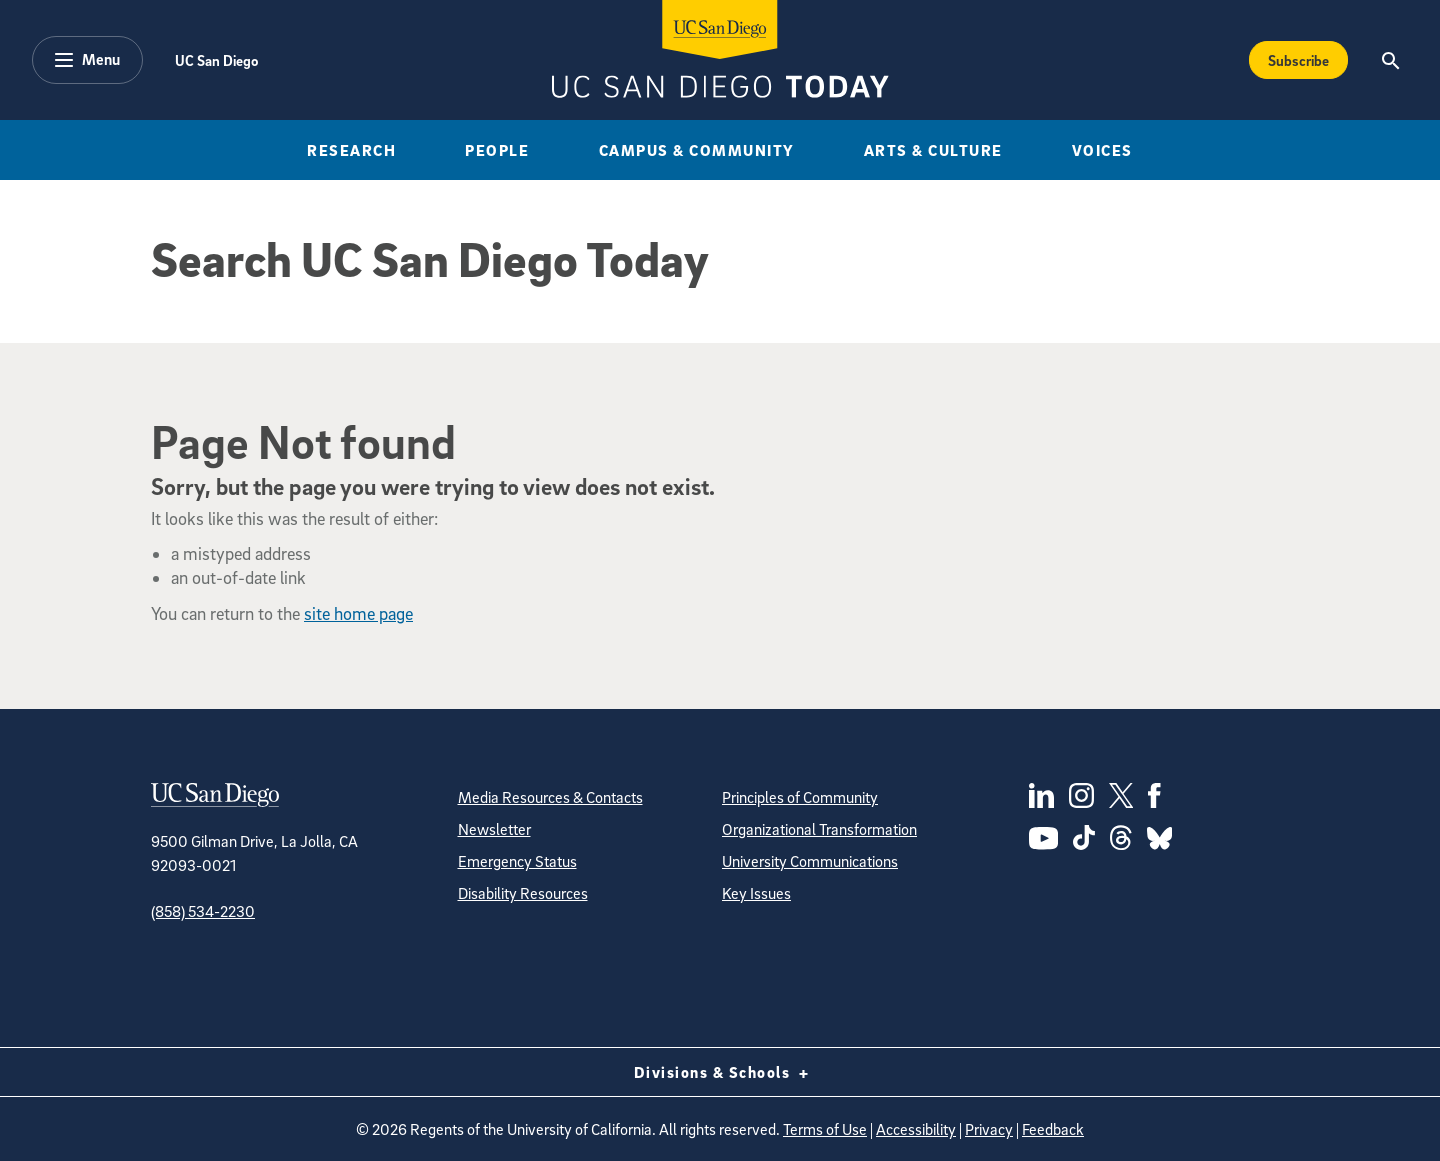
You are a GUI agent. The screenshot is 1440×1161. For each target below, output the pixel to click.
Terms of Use (825, 1129)
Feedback (1053, 1129)
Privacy (989, 1129)
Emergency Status (517, 861)
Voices (1102, 150)
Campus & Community (697, 150)
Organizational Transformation (819, 829)
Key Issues (756, 893)
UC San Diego (216, 60)
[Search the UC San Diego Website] (1390, 60)
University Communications (810, 861)
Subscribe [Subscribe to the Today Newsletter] (1298, 60)
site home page (358, 613)
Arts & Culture (933, 150)
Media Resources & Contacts (550, 797)
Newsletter (494, 829)
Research (351, 150)
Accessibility (916, 1129)
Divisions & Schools (720, 1072)
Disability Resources (523, 893)
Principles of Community (800, 797)
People (497, 150)
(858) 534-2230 (203, 911)
